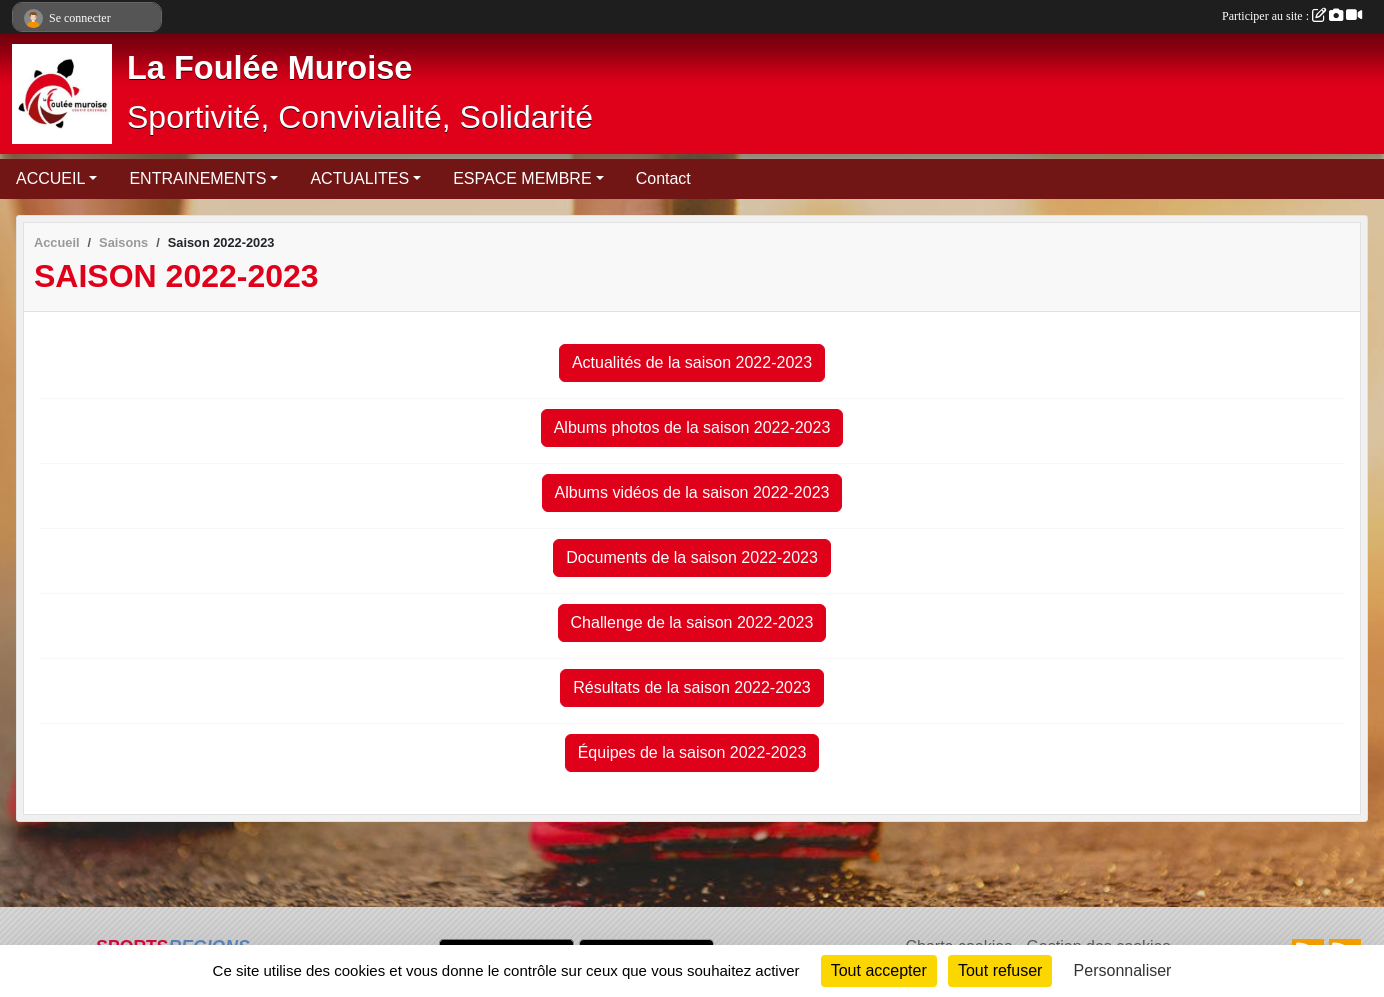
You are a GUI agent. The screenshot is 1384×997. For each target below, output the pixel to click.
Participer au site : (1292, 16)
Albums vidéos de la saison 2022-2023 (692, 492)
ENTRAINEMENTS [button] (197, 178)
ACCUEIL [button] (50, 178)
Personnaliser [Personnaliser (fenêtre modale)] (1123, 970)
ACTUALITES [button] (359, 178)
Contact (663, 178)
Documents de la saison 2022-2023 (692, 557)
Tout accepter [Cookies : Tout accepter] (879, 970)
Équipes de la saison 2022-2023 (692, 752)
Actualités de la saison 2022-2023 (692, 362)
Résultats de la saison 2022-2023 (692, 687)
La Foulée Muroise (269, 68)
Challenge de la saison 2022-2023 (692, 622)
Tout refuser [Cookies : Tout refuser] (1000, 970)
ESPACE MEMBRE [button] (522, 178)
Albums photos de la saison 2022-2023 (692, 427)
